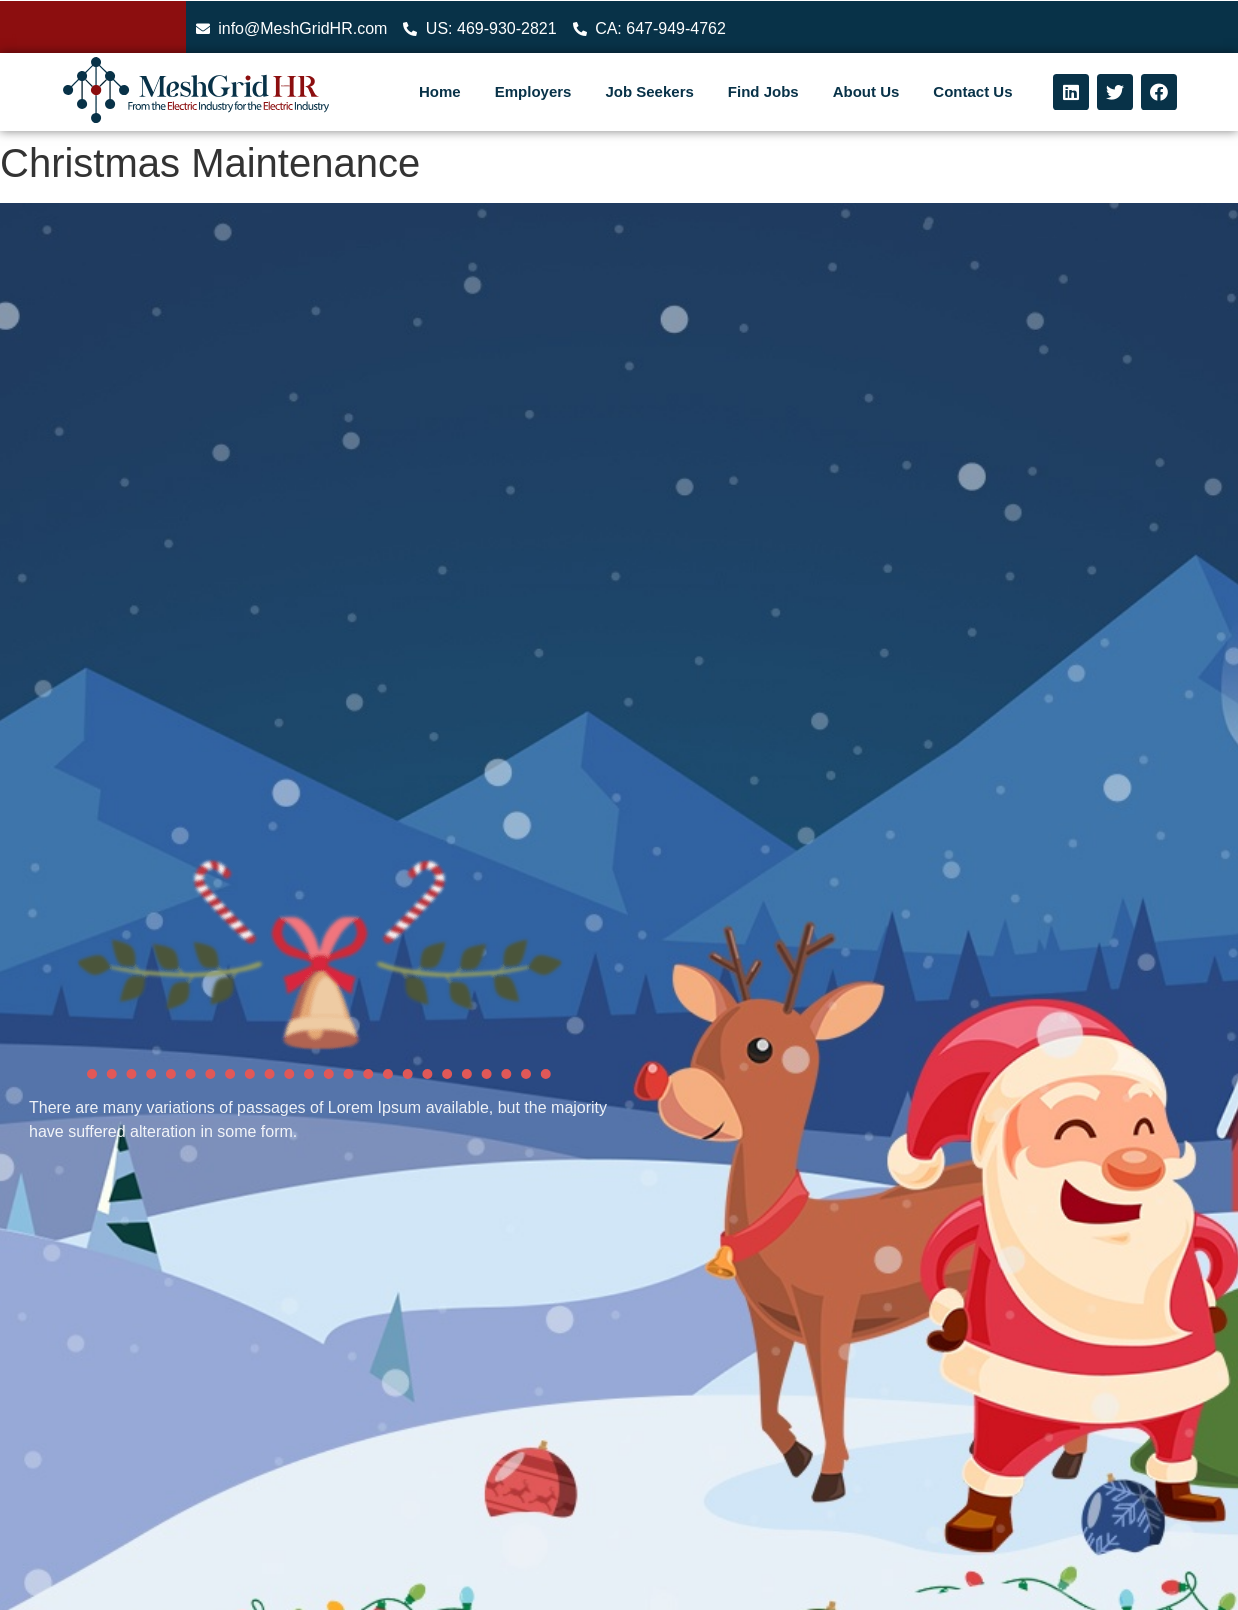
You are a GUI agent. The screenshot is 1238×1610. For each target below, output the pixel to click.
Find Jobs (763, 91)
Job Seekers (649, 91)
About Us (866, 91)
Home (440, 91)
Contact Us (972, 91)
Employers (533, 91)
